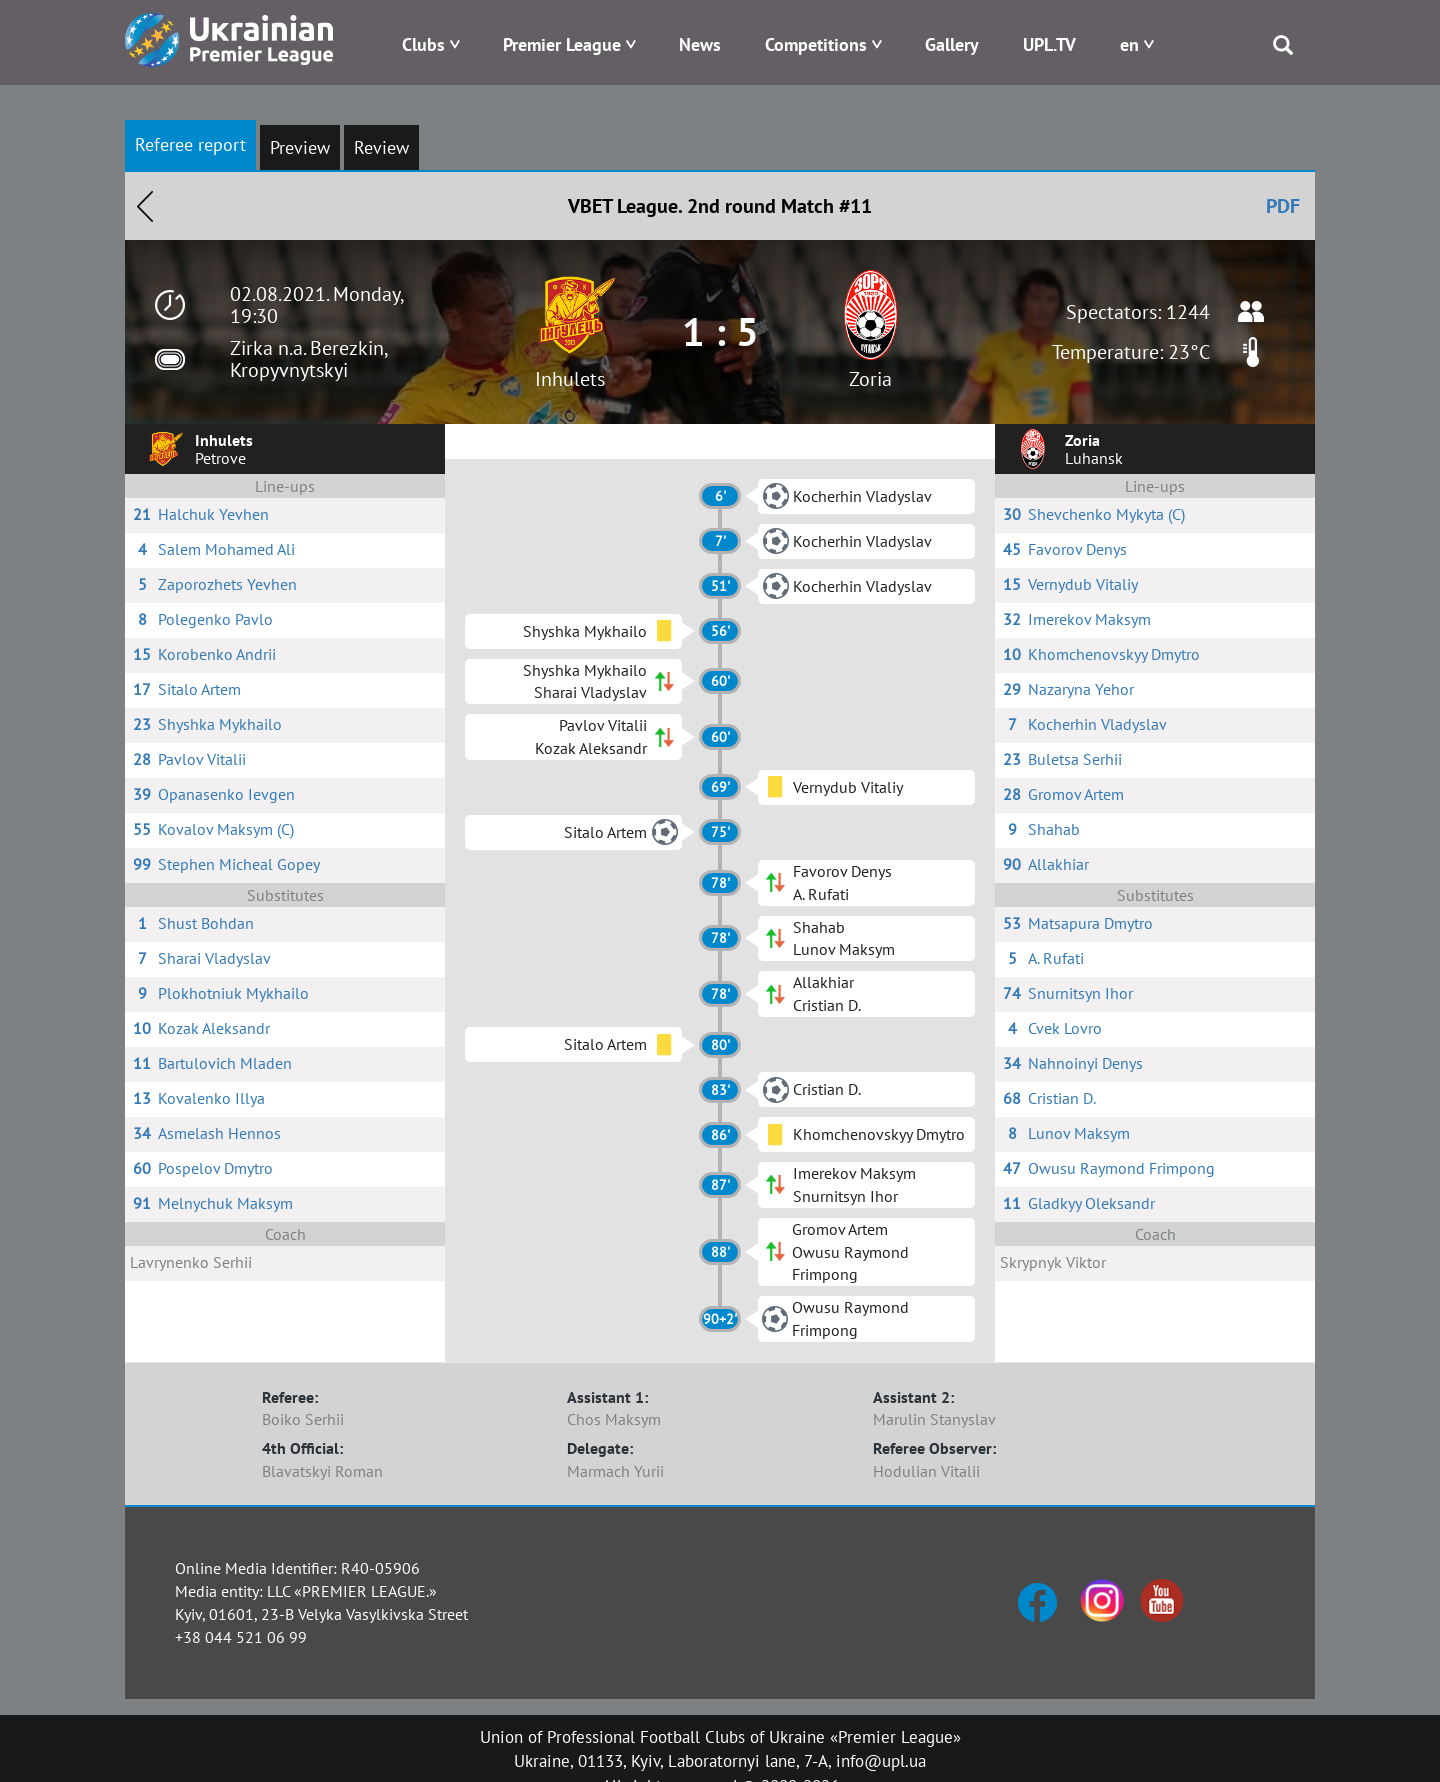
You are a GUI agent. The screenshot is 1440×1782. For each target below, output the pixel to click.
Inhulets (570, 379)
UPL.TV (1049, 44)
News (700, 44)
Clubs (423, 44)
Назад (145, 206)
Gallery (952, 44)
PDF (1283, 206)
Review (381, 147)
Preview (300, 147)
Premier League (562, 44)
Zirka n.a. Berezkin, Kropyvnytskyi (308, 359)
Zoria (870, 379)
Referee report (190, 144)
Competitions (816, 44)
